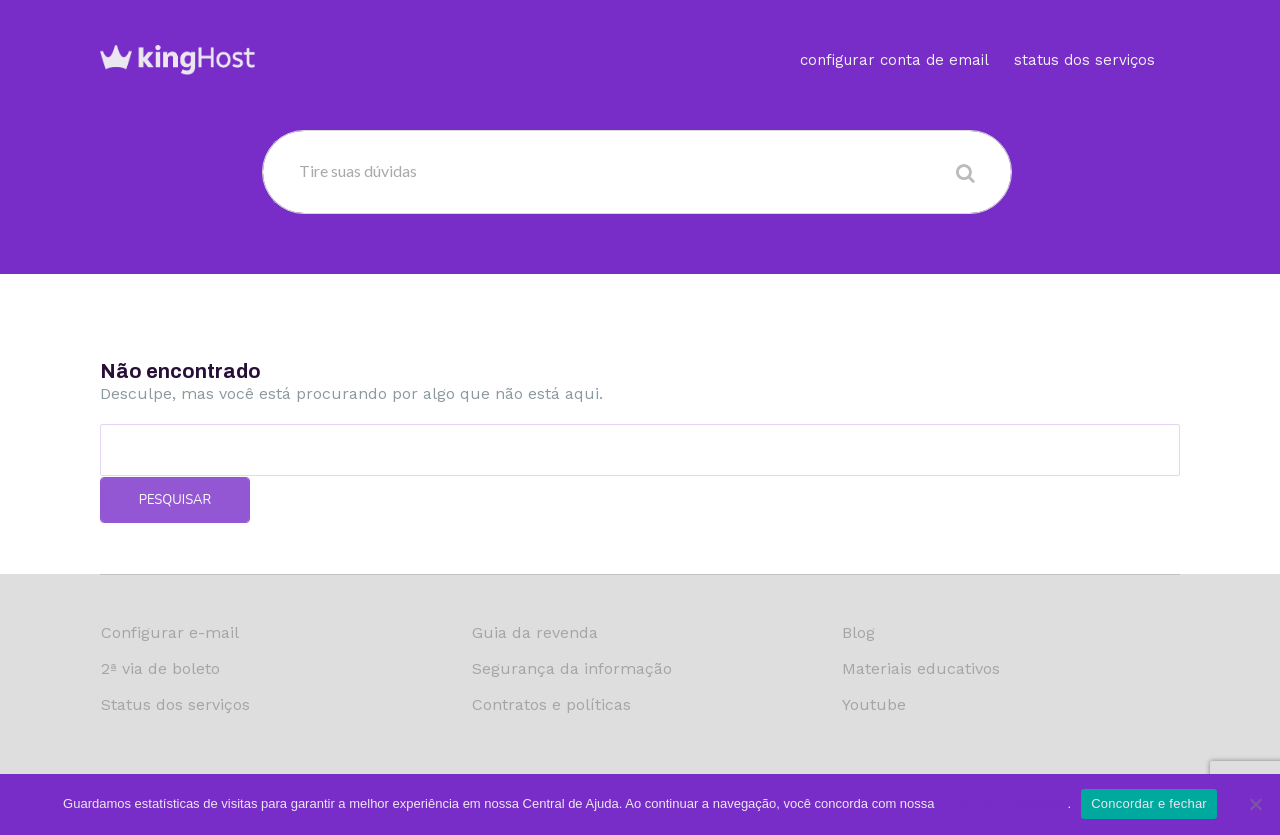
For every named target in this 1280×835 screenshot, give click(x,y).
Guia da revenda (535, 632)
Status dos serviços (1084, 34)
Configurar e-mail (170, 632)
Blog (858, 632)
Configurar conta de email (894, 34)
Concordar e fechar (1149, 803)
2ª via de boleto (160, 668)
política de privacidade (1002, 803)
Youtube (874, 704)
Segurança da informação (572, 668)
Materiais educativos (921, 668)
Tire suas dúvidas (358, 170)
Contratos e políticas (551, 704)
